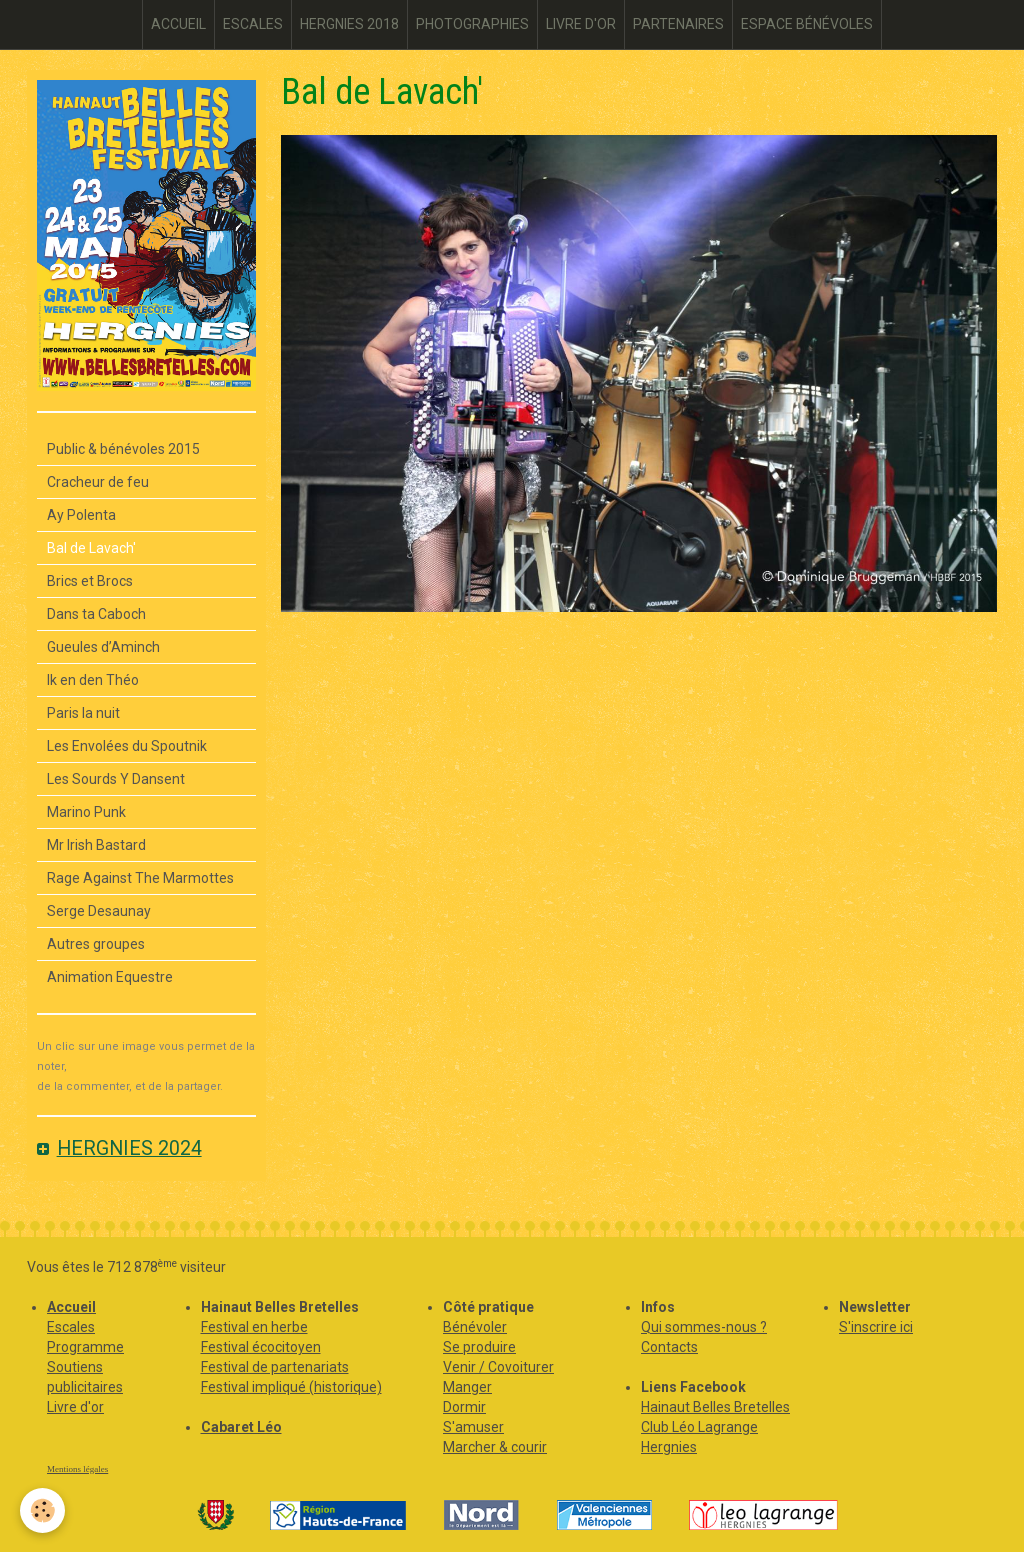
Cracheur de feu (98, 482)
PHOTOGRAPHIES (472, 24)
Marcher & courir (495, 1447)
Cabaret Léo (241, 1427)
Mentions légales (77, 1469)
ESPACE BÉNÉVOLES (807, 24)
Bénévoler (475, 1327)
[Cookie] (42, 1510)
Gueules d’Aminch (103, 647)
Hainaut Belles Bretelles (715, 1407)
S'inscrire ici (876, 1327)
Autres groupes (96, 944)
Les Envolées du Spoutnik (127, 746)
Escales (71, 1327)
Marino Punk (86, 812)
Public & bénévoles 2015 (123, 449)
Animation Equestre (110, 977)
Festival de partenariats (275, 1367)
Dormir (464, 1407)
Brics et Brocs (90, 581)
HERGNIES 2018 (349, 24)
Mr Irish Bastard (96, 845)
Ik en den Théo (93, 680)
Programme (85, 1347)
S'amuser (473, 1427)
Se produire (479, 1347)
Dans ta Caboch (96, 614)
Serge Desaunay (99, 911)
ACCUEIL (178, 24)
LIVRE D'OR (581, 24)
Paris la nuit (83, 713)
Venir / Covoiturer (498, 1367)
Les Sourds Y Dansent (116, 779)
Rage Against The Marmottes (140, 878)
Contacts (669, 1347)
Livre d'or (75, 1407)
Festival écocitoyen (261, 1347)
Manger (467, 1387)
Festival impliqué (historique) (291, 1387)
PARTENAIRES (678, 24)
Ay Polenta (81, 515)
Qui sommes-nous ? (704, 1327)
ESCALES (253, 24)
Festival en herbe (254, 1327)
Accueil (71, 1307)
